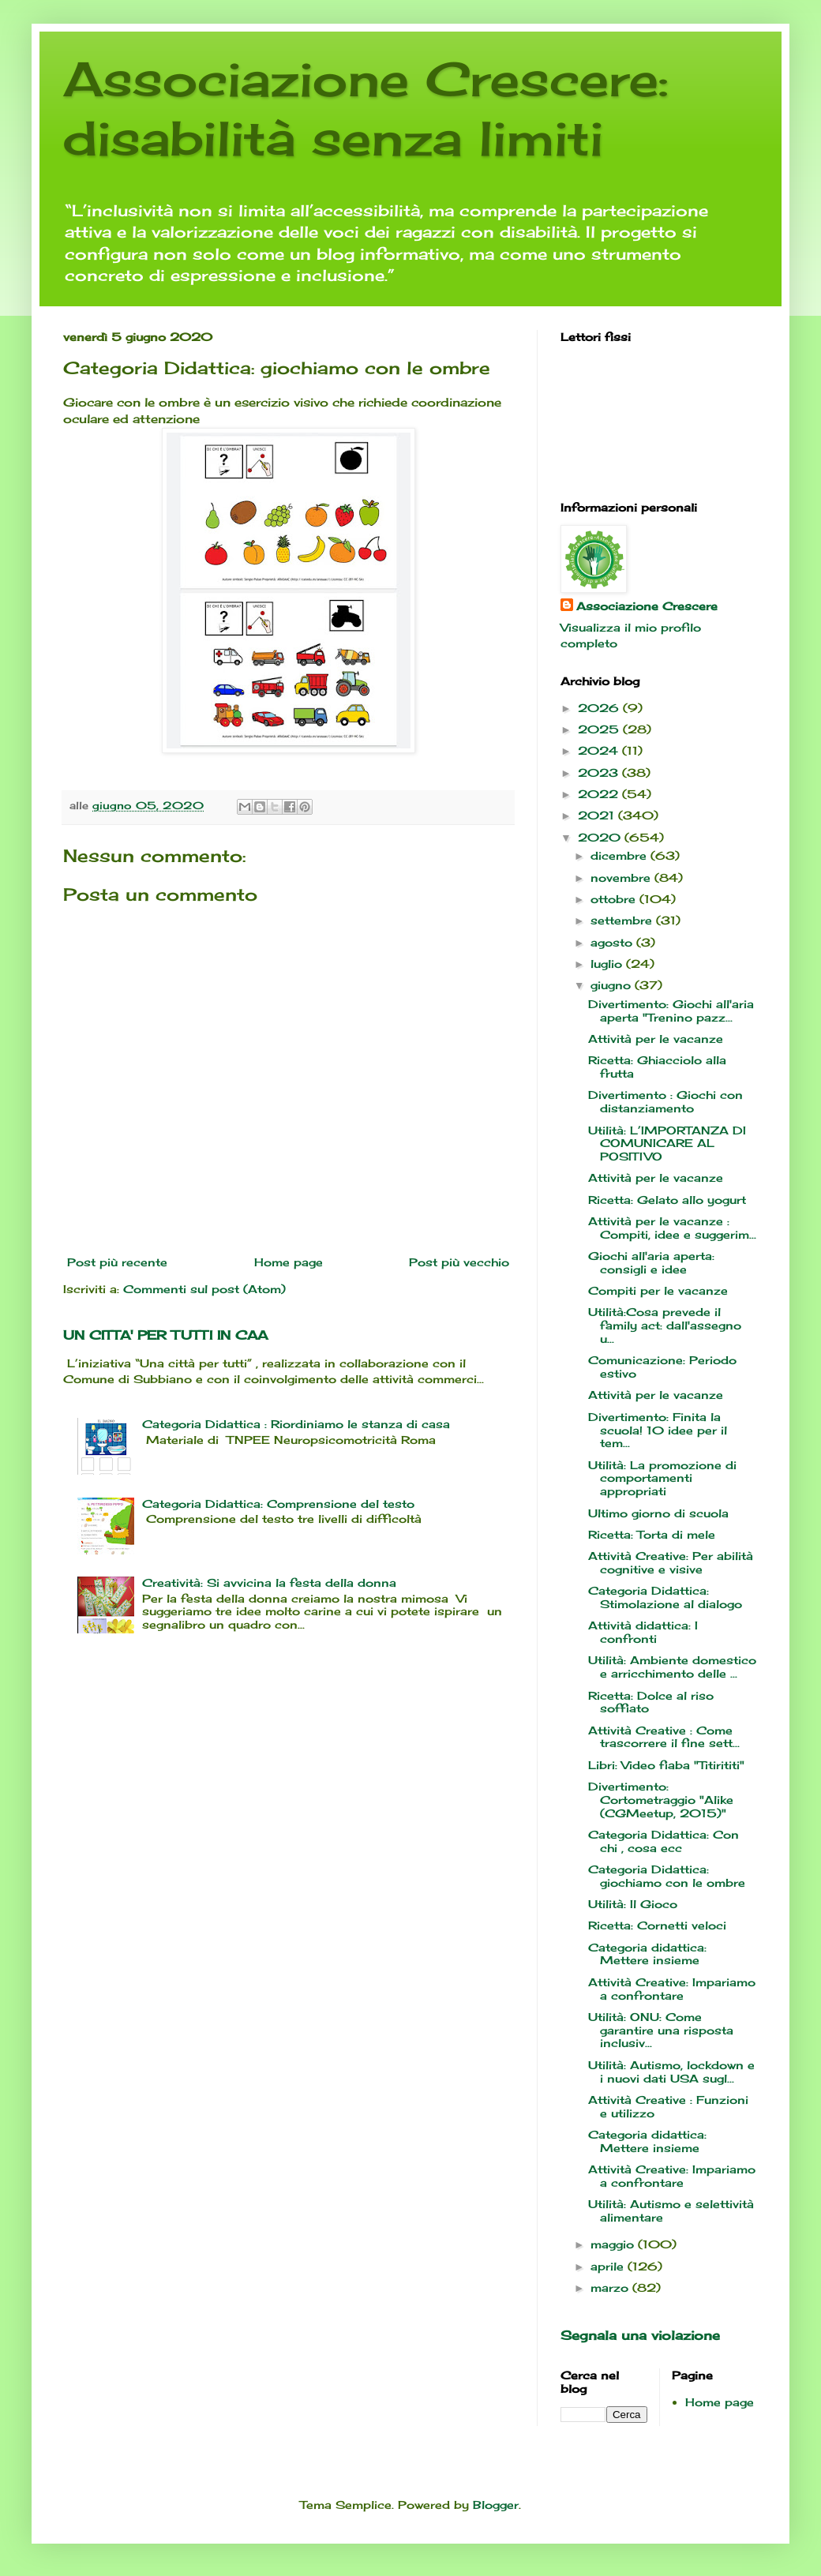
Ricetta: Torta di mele (651, 1534)
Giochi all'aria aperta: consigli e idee (651, 1262)
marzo (611, 2287)
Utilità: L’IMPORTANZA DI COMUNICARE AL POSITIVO (667, 1143)
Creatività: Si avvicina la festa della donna (269, 1582)
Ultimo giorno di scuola (658, 1513)
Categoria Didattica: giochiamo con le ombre (666, 1875)
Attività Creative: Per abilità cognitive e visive (670, 1562)
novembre (622, 877)
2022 (600, 794)
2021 (598, 815)
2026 (600, 707)
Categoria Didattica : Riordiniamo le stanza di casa (296, 1423)
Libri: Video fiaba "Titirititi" (666, 1765)
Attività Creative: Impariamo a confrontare (671, 1988)
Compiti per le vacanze (658, 1290)
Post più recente (117, 1262)
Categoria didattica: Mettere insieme (647, 1953)
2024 (600, 750)
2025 (600, 729)
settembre (623, 920)
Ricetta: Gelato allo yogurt (667, 1199)
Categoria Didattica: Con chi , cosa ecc (663, 1841)
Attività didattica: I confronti (643, 1631)
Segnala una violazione (640, 2335)
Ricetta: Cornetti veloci (657, 1925)
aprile (609, 2266)
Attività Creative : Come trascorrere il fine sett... (664, 1736)
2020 (601, 837)
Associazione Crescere (647, 606)
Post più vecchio (459, 1262)
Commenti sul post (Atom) (204, 1288)
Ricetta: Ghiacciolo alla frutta (657, 1066)
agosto (613, 942)
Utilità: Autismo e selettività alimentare (671, 2210)
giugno (612, 985)
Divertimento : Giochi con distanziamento (665, 1101)
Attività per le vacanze (655, 1038)
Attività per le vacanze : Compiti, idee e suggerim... (672, 1227)
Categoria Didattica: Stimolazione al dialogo (665, 1597)
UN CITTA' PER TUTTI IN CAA (165, 1335)
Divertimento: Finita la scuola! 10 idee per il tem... (657, 1430)
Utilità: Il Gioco (632, 1903)
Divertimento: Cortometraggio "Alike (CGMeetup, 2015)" (660, 1799)
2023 (600, 772)
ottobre (614, 899)
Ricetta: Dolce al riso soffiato (651, 1702)
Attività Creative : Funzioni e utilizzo (668, 2106)
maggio (614, 2244)
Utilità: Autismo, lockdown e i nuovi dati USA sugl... (671, 2071)
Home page (288, 1262)
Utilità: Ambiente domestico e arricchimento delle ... (672, 1666)
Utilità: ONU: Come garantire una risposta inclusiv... (660, 2030)
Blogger (496, 2504)
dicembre (620, 855)
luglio (608, 963)
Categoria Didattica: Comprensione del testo (278, 1503)
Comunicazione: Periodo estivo (662, 1366)
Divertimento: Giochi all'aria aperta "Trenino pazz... (671, 1010)
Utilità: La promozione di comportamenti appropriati (662, 1478)
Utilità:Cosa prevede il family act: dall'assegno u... (664, 1325)
